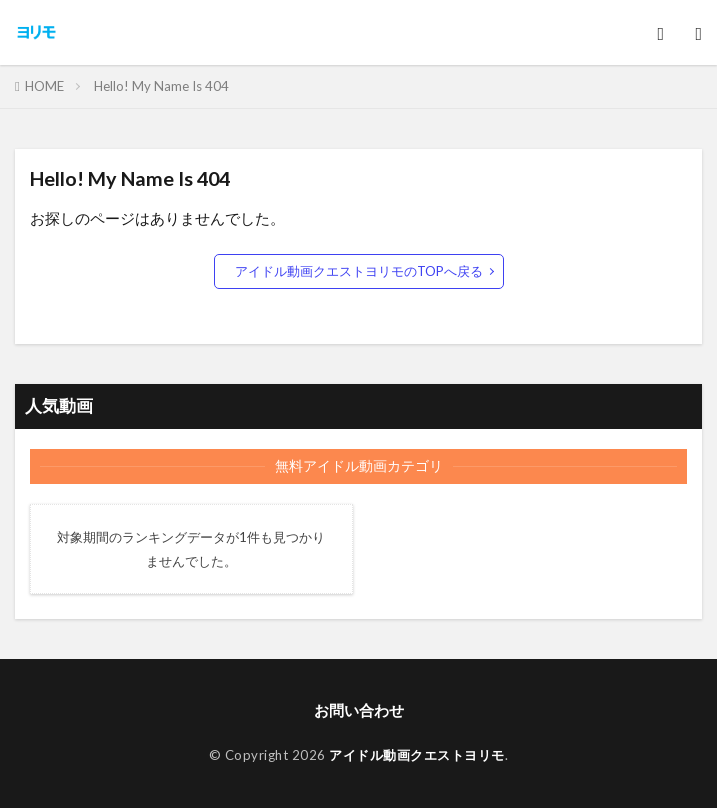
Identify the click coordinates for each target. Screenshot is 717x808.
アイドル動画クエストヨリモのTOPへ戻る (359, 271)
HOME (44, 86)
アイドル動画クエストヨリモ (417, 755)
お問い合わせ (359, 710)
